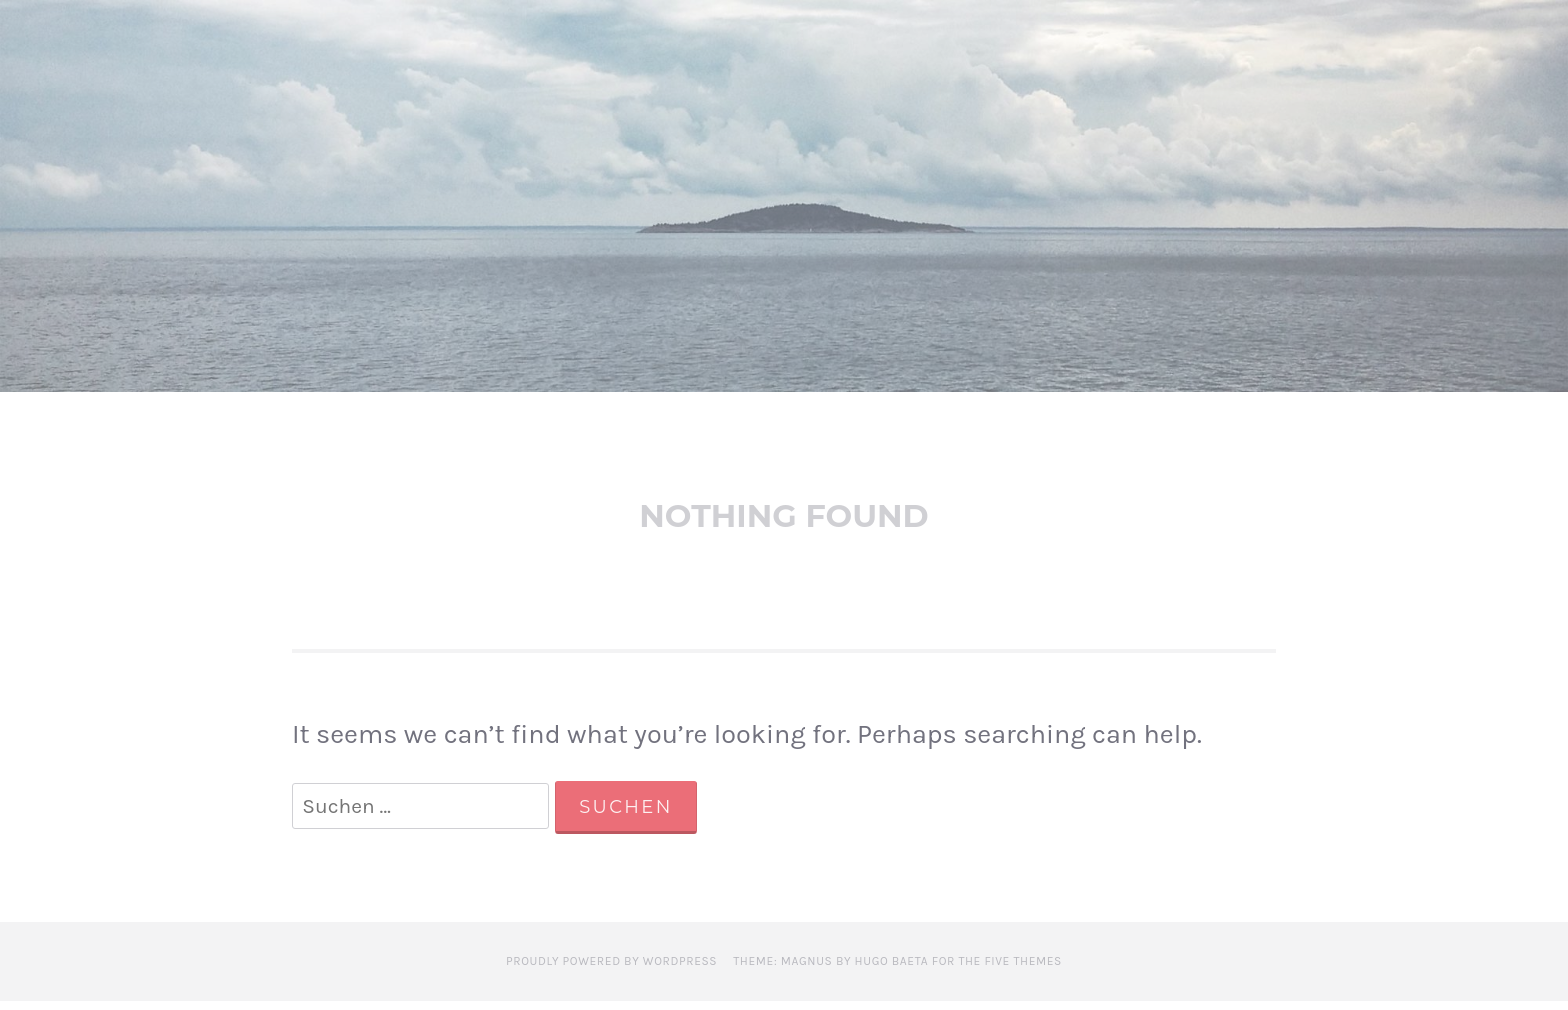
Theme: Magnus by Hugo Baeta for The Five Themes (897, 970)
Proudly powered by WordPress (611, 970)
